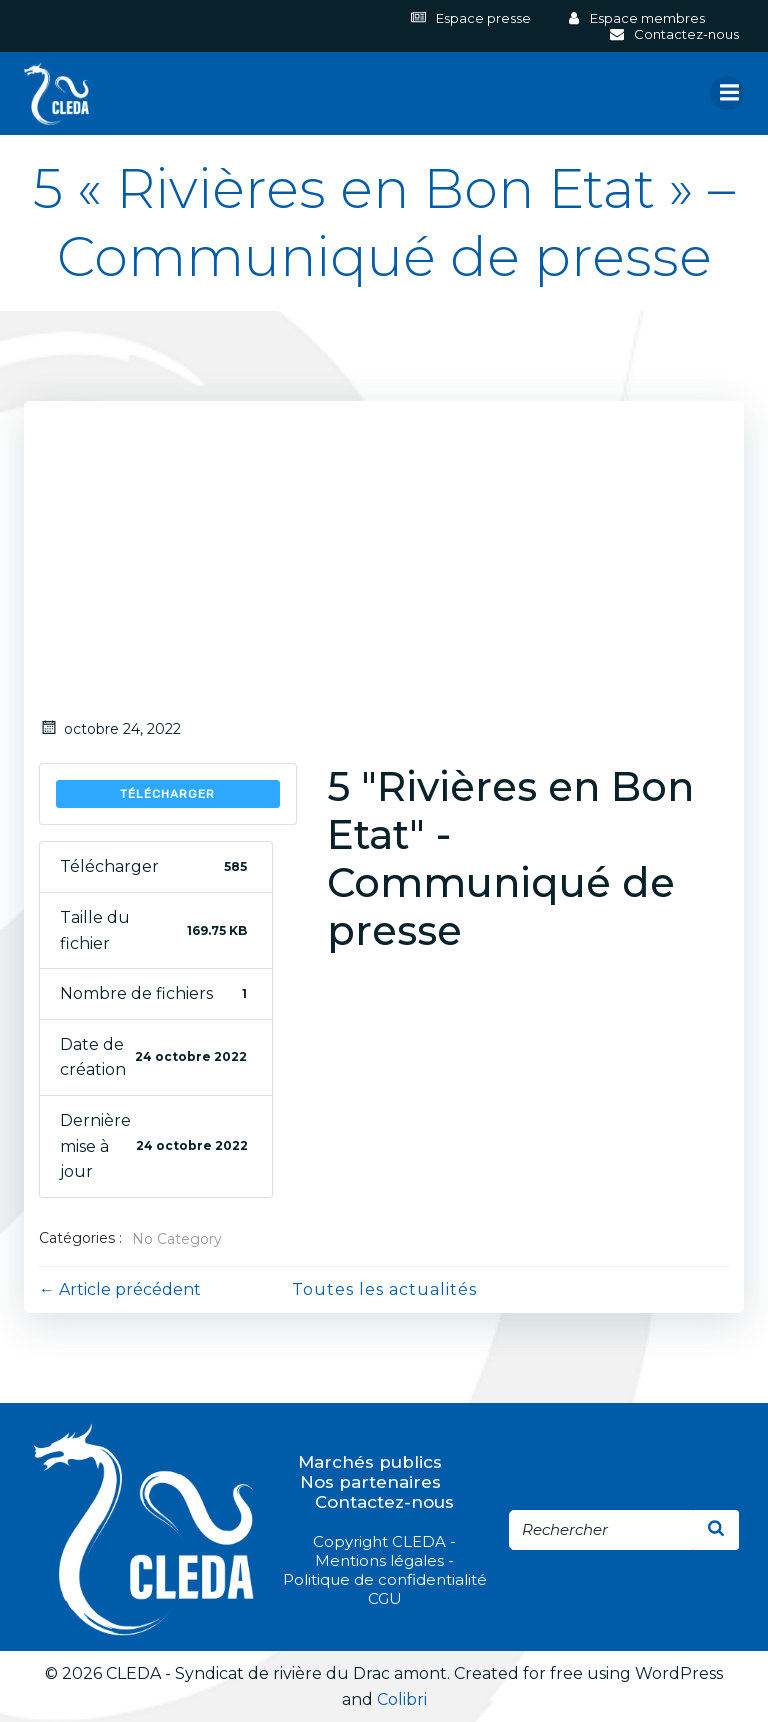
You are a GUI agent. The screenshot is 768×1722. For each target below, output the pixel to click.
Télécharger (167, 794)
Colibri (402, 1699)
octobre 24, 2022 (110, 729)
